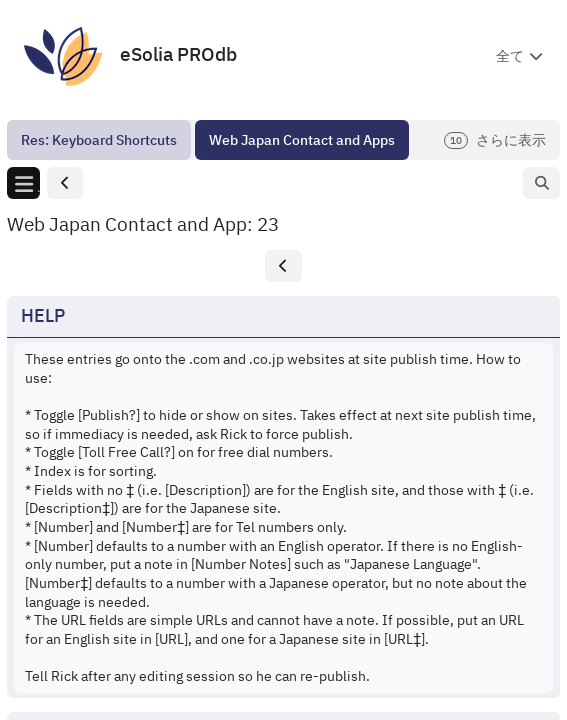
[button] (65, 183)
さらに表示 (495, 140)
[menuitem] (99, 140)
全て (510, 56)
